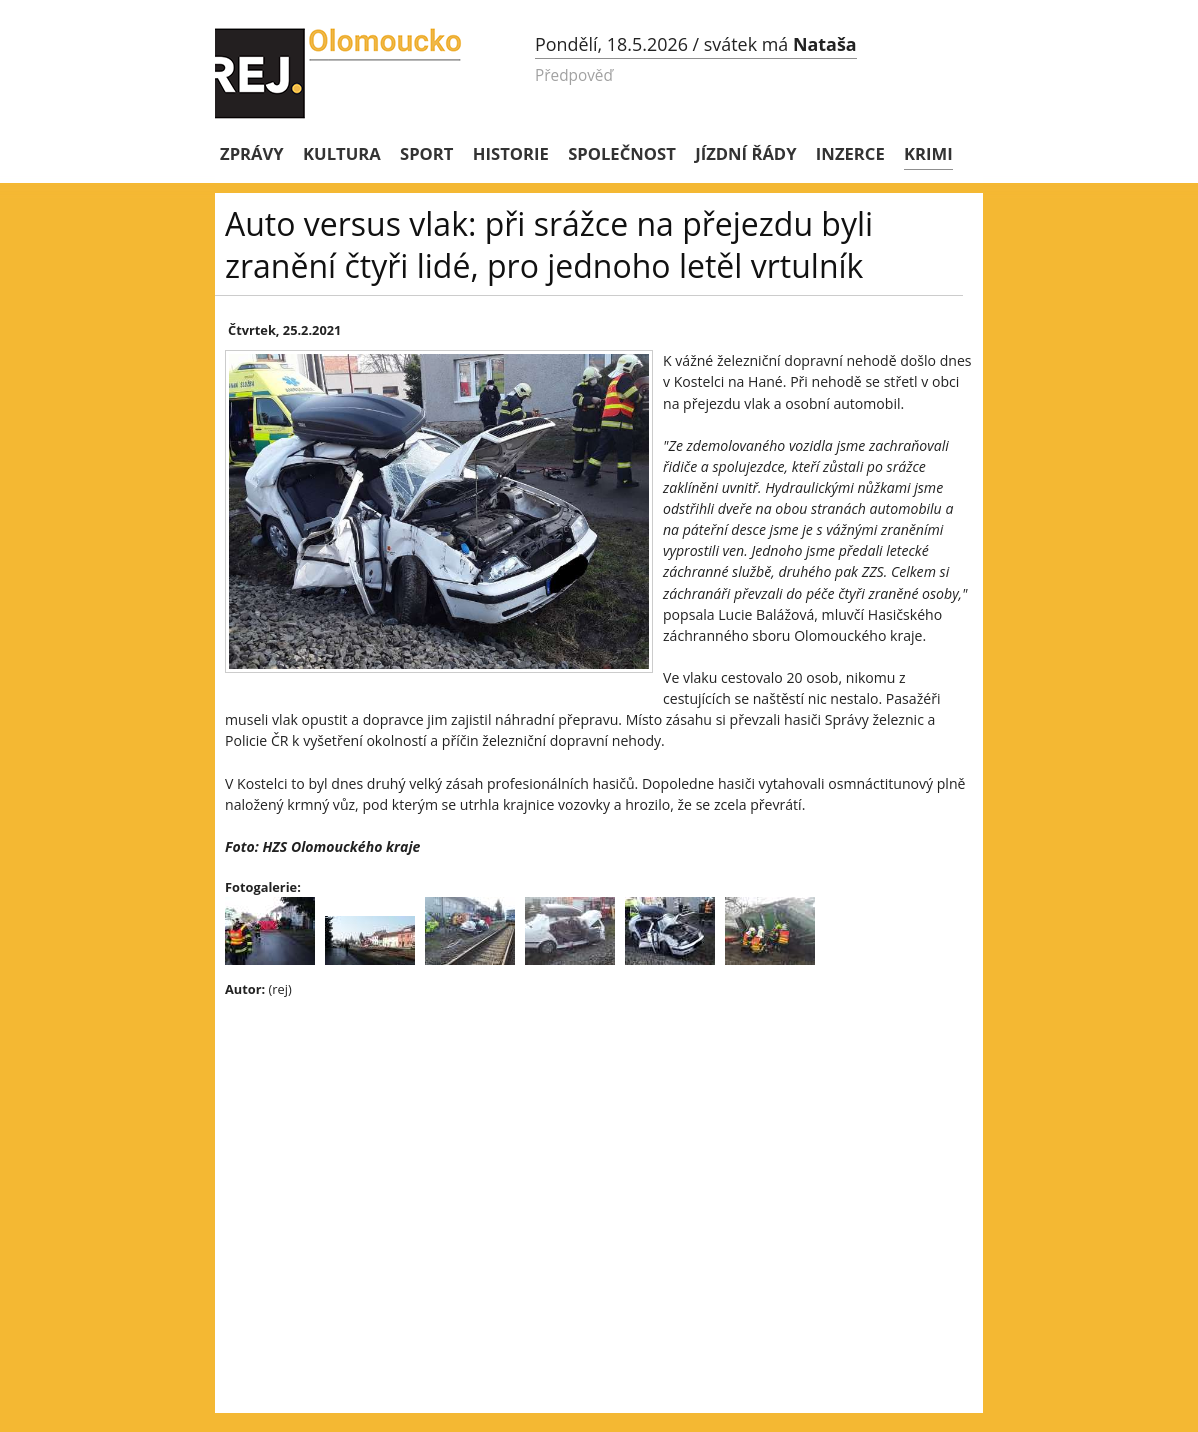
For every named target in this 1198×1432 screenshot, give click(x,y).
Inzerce (850, 153)
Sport (426, 153)
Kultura (342, 153)
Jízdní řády (745, 153)
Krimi (928, 153)
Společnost (622, 153)
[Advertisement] (575, 1159)
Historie (511, 153)
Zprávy (252, 153)
